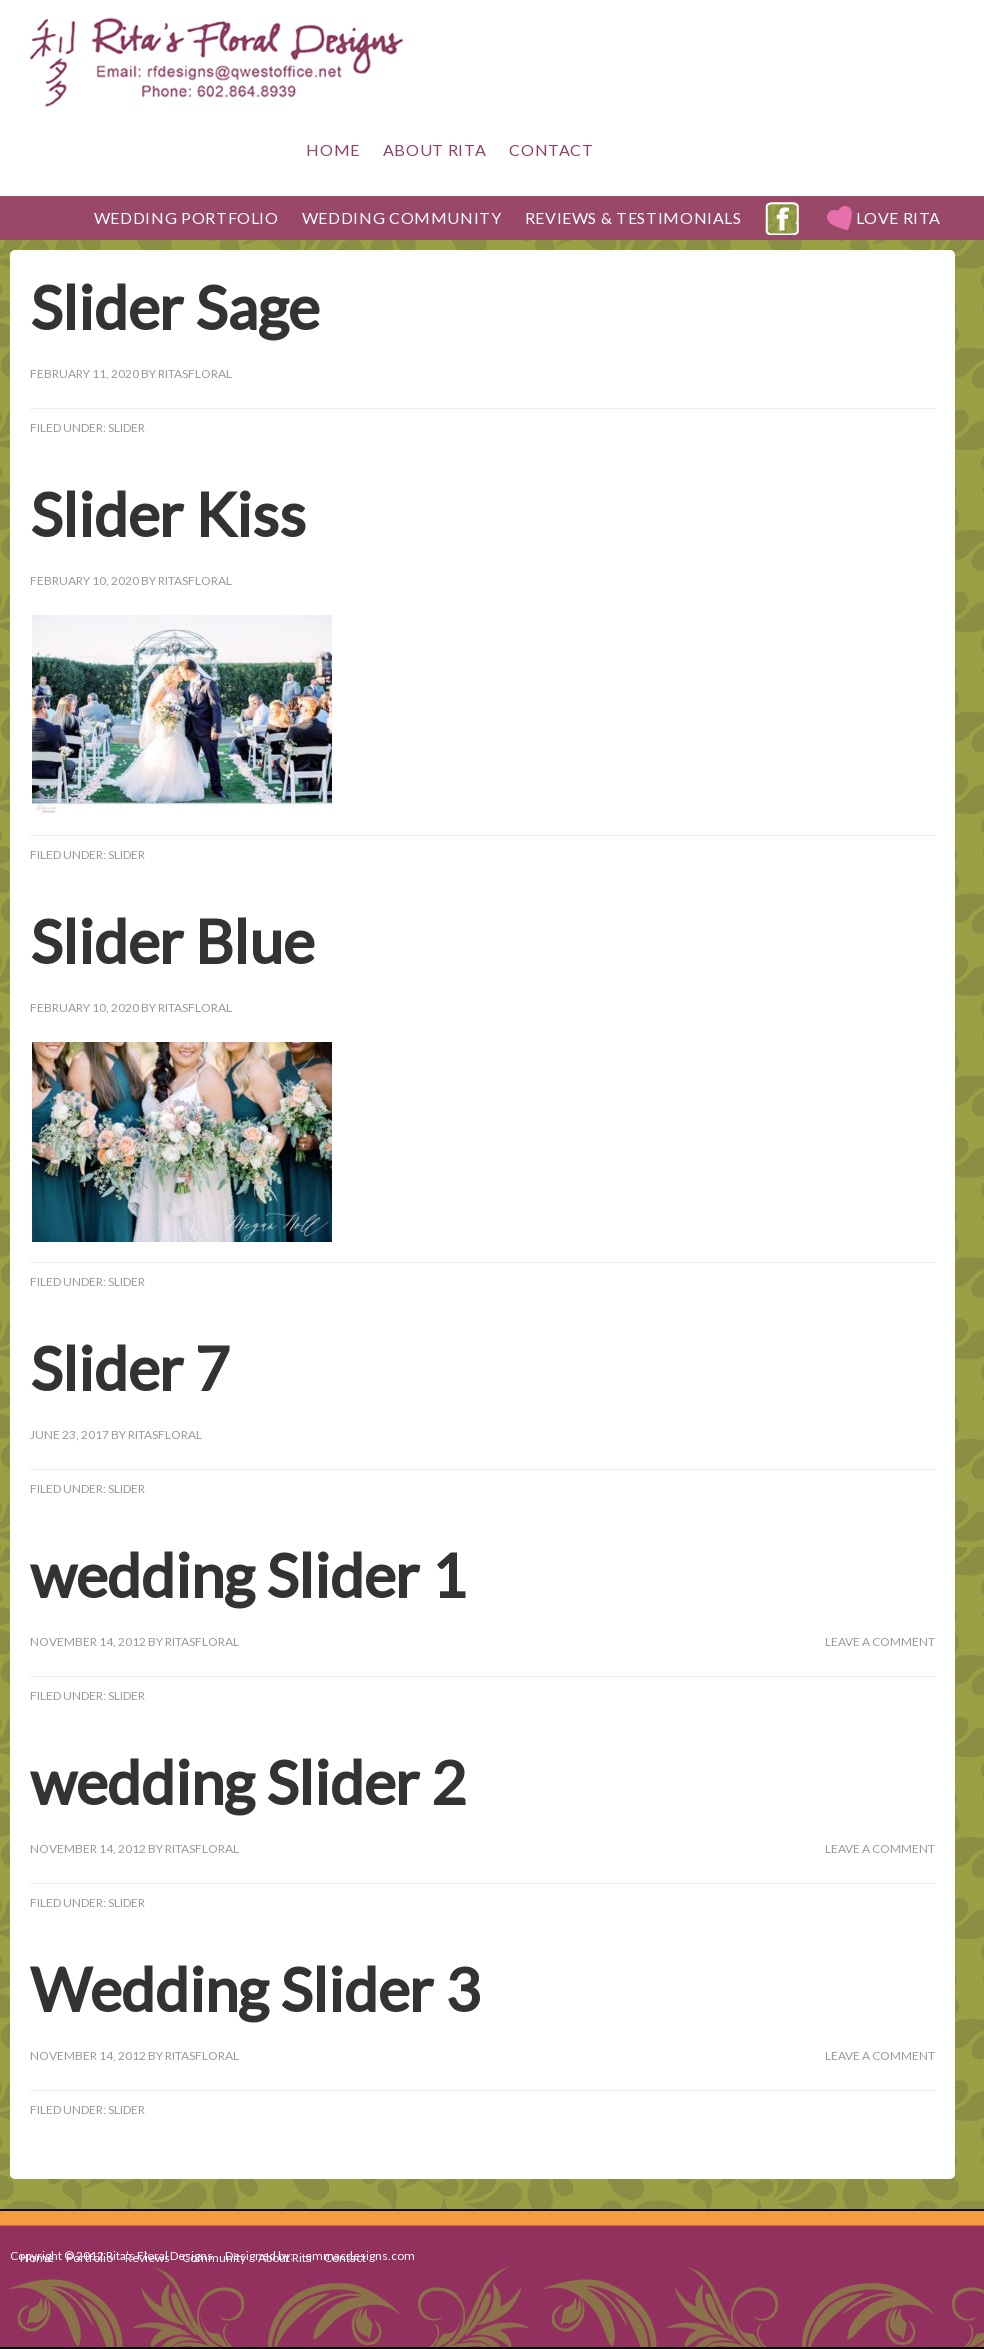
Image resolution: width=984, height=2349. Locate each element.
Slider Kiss (168, 514)
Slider (126, 427)
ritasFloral (195, 373)
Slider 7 (130, 1368)
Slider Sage (174, 307)
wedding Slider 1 (248, 1575)
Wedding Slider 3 (255, 1989)
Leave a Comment (880, 1641)
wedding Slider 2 (248, 1782)
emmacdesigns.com (360, 2255)
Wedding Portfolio (181, 217)
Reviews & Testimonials (633, 217)
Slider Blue (172, 941)
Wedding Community (402, 217)
